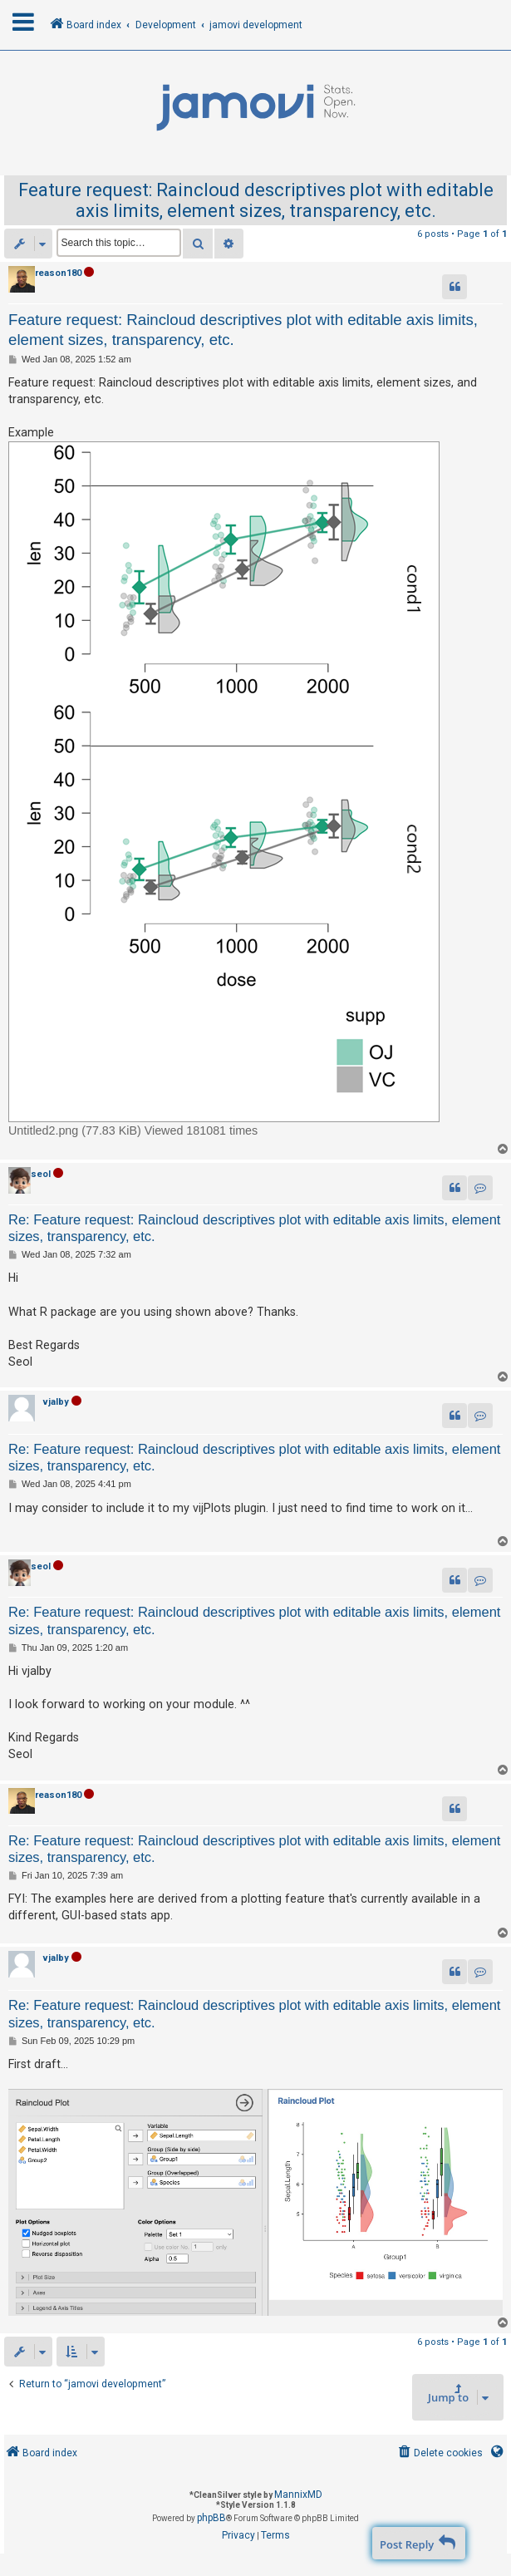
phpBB (211, 2518)
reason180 (58, 273)
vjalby (56, 1401)
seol (41, 1174)
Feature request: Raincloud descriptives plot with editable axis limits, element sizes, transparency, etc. (256, 200)
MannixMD (298, 2494)
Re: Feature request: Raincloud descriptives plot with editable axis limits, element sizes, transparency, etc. (254, 1228)
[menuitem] (439, 2453)
